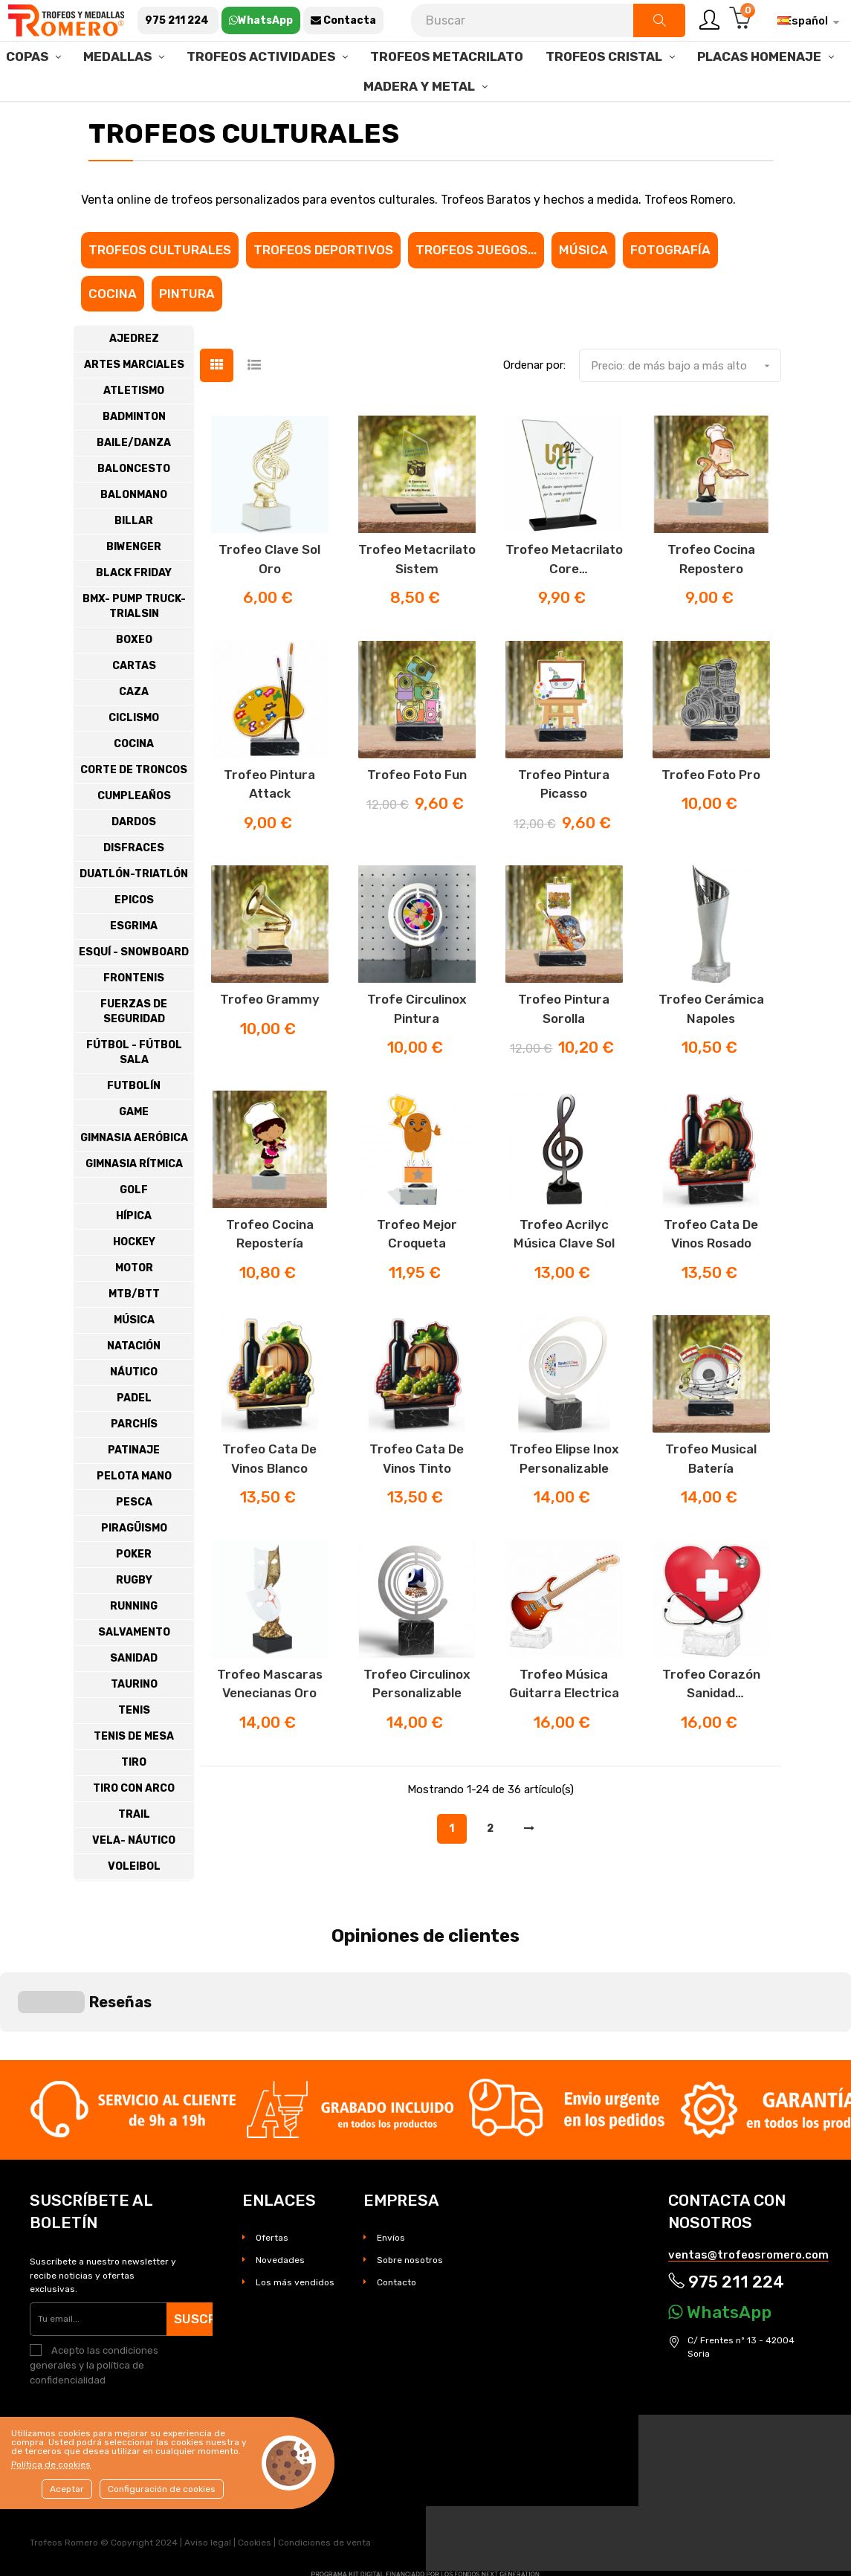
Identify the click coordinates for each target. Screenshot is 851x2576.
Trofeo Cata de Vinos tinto (416, 1500)
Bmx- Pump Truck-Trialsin (134, 647)
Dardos (133, 862)
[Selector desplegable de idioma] (802, 20)
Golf (134, 1230)
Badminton (134, 457)
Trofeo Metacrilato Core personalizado (564, 601)
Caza (134, 732)
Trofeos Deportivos (323, 290)
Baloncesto (133, 509)
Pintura (187, 334)
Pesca (134, 1543)
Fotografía (670, 290)
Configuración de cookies (162, 2489)
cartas (134, 706)
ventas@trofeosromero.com (748, 2173)
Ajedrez (134, 379)
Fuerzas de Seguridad (133, 1052)
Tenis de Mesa (134, 1777)
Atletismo (133, 431)
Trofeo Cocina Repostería (270, 1275)
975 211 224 (726, 2202)
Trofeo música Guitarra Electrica (564, 1725)
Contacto (396, 2201)
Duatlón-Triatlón (134, 914)
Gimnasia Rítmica (134, 1204)
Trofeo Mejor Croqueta (417, 1275)
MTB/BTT (134, 1335)
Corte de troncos (133, 810)
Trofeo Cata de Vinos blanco (269, 1500)
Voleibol (134, 1907)
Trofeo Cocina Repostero (711, 600)
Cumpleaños (134, 836)
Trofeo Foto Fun (417, 815)
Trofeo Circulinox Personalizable (416, 1725)
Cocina (112, 334)
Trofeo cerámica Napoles (711, 1050)
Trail (134, 1855)
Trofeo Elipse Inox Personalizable (564, 1500)
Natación (134, 1387)
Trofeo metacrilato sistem (417, 600)
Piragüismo (134, 1569)
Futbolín (134, 1126)
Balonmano (133, 535)
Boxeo (134, 680)
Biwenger (133, 587)
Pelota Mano (134, 1517)
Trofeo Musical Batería (711, 1500)
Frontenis (133, 1019)
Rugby (134, 1621)
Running (134, 1647)
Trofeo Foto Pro (710, 815)
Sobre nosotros (410, 2179)
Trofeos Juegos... (476, 290)
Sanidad (134, 1699)
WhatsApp (719, 2231)
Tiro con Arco (134, 1829)
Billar (133, 561)
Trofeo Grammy (270, 1040)
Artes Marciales (134, 405)
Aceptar (67, 2489)
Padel (134, 1439)
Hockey (134, 1282)
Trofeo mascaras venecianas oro (270, 1725)
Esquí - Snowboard (134, 993)
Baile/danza (134, 483)
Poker (134, 1595)
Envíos (391, 2156)
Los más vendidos (295, 2201)
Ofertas (272, 2156)
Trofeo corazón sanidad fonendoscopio (711, 1726)
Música (583, 290)
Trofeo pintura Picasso (563, 825)
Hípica (134, 1256)
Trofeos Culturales (159, 290)
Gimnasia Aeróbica (134, 1178)
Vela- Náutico (133, 1881)
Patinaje (134, 1491)
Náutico (134, 1413)
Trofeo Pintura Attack (269, 825)
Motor (134, 1308)
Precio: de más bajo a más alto (685, 406)
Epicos (134, 940)
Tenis (134, 1751)
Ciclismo (134, 758)
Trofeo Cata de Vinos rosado (711, 1275)
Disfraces (133, 888)
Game (134, 1152)
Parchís (134, 1465)
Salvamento (134, 1673)
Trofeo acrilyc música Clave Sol (564, 1275)
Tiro (133, 1803)
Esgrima (134, 967)
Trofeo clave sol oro (269, 600)
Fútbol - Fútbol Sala (134, 1093)
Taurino (134, 1725)
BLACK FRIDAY (134, 613)
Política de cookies (51, 2464)
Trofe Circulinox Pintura (417, 1050)
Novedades (280, 2179)
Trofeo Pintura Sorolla (563, 1050)
